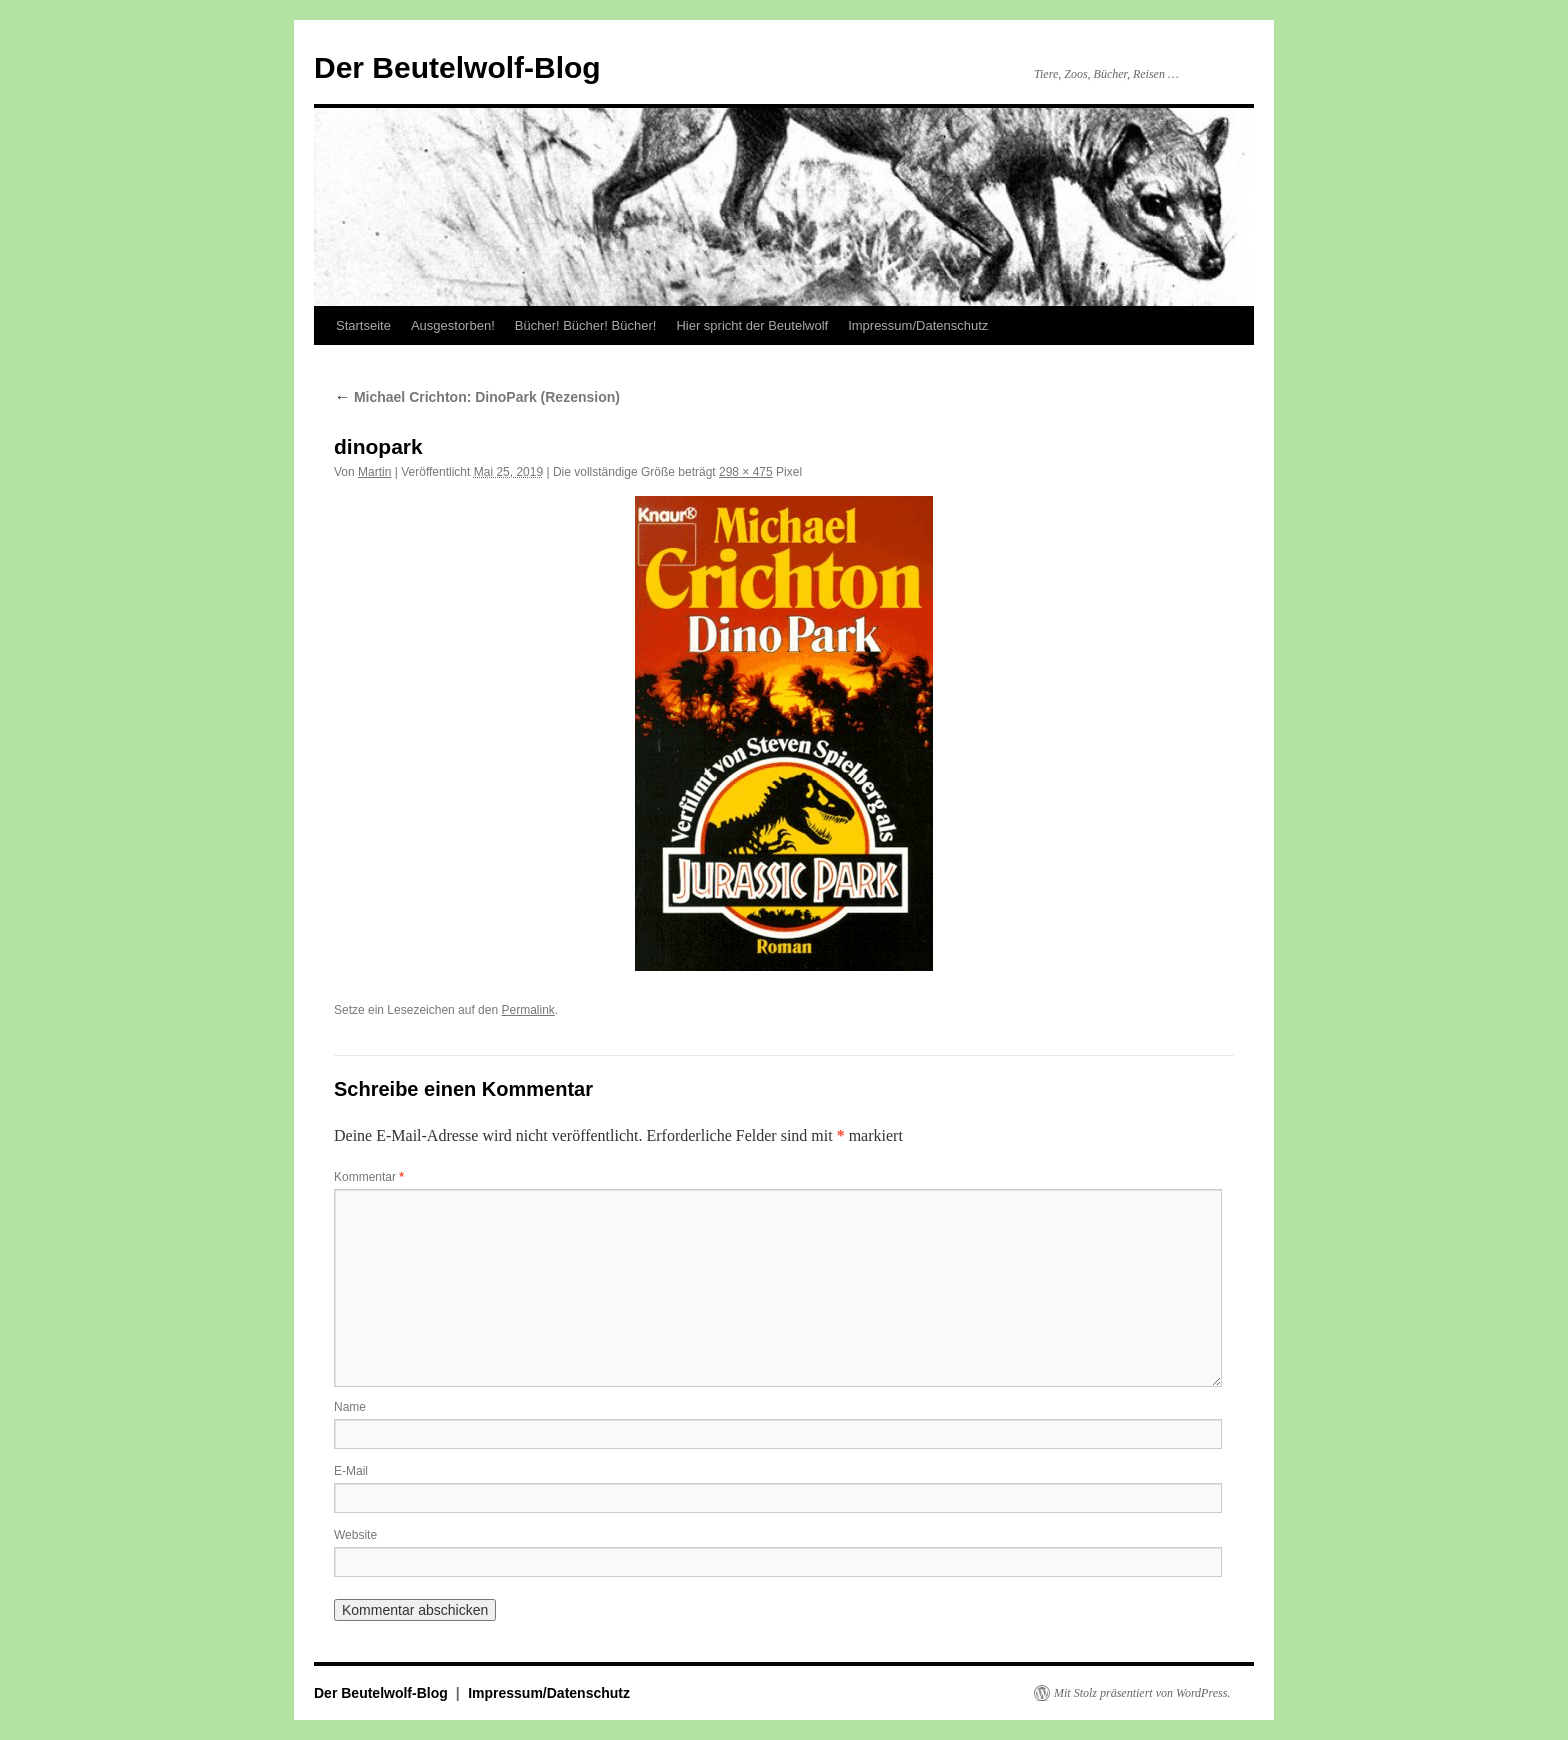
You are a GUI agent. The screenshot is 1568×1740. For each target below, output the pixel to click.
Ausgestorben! (453, 325)
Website (355, 1535)
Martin (374, 472)
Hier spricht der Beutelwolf (752, 325)
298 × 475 (746, 472)
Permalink (527, 1010)
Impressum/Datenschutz (918, 325)
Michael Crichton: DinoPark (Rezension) (477, 397)
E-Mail (351, 1471)
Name (350, 1407)
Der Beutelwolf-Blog (457, 67)
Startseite (363, 325)
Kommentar (369, 1177)
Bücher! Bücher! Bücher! (586, 325)
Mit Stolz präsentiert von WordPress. (1142, 1693)
